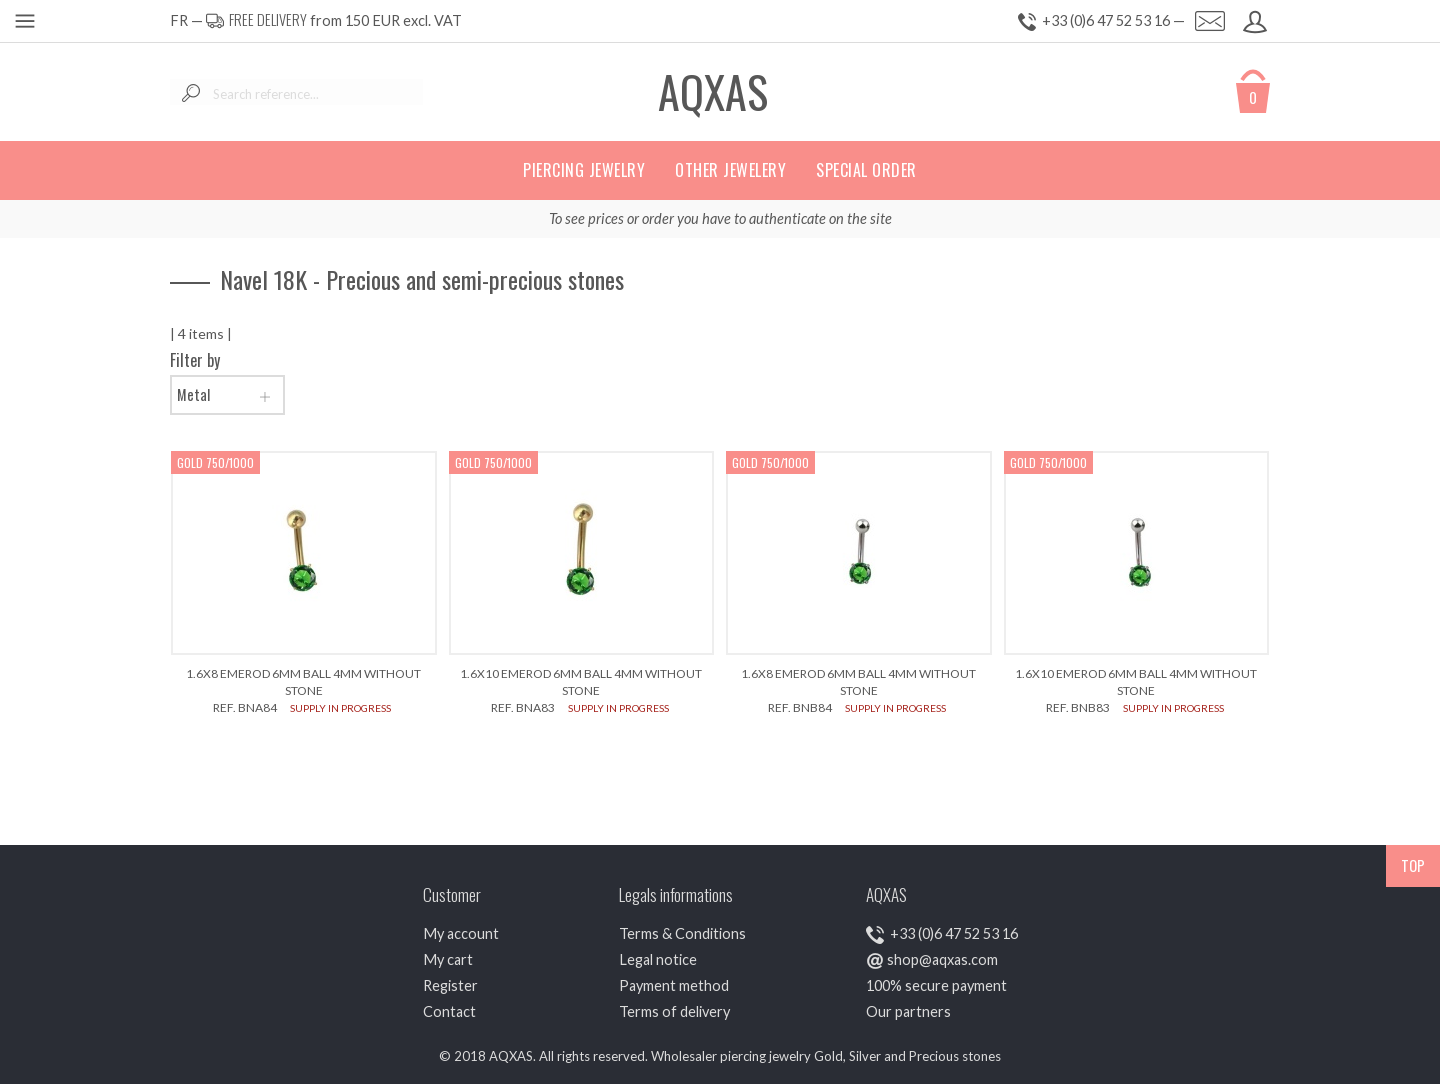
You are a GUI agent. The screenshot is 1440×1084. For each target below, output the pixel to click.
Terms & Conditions (682, 933)
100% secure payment (936, 985)
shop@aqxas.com (942, 959)
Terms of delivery (674, 1011)
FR (179, 20)
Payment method (674, 985)
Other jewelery (730, 170)
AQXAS (713, 91)
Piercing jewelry (584, 170)
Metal (227, 395)
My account (461, 933)
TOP (1413, 865)
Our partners (908, 1011)
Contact (449, 1011)
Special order (866, 170)
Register (450, 985)
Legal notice (658, 959)
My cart (448, 959)
